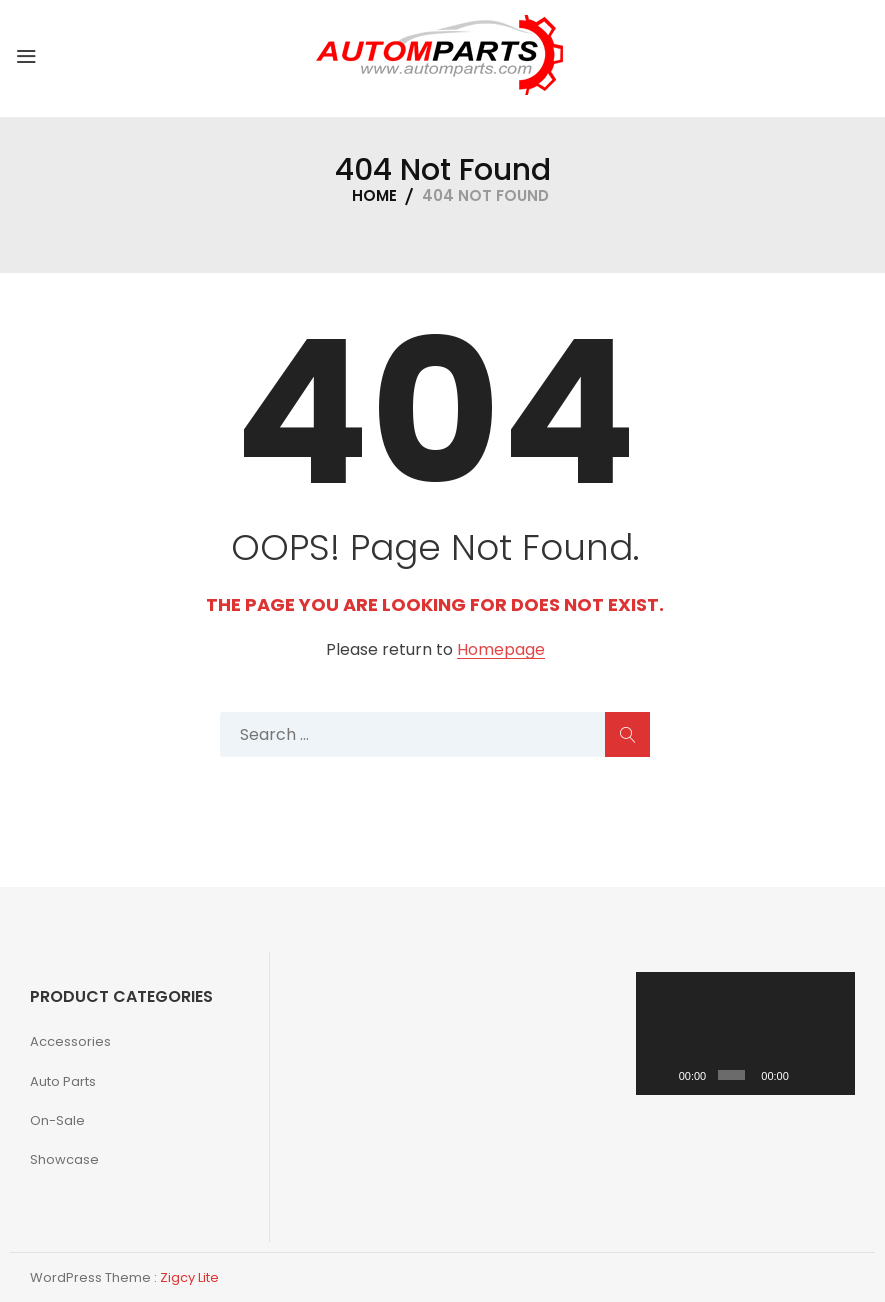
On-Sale (57, 1120)
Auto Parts (63, 1081)
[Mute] (807, 1075)
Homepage (501, 650)
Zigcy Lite (189, 1277)
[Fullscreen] (834, 1075)
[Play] (662, 1075)
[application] (746, 1033)
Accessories (70, 1041)
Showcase (64, 1159)
